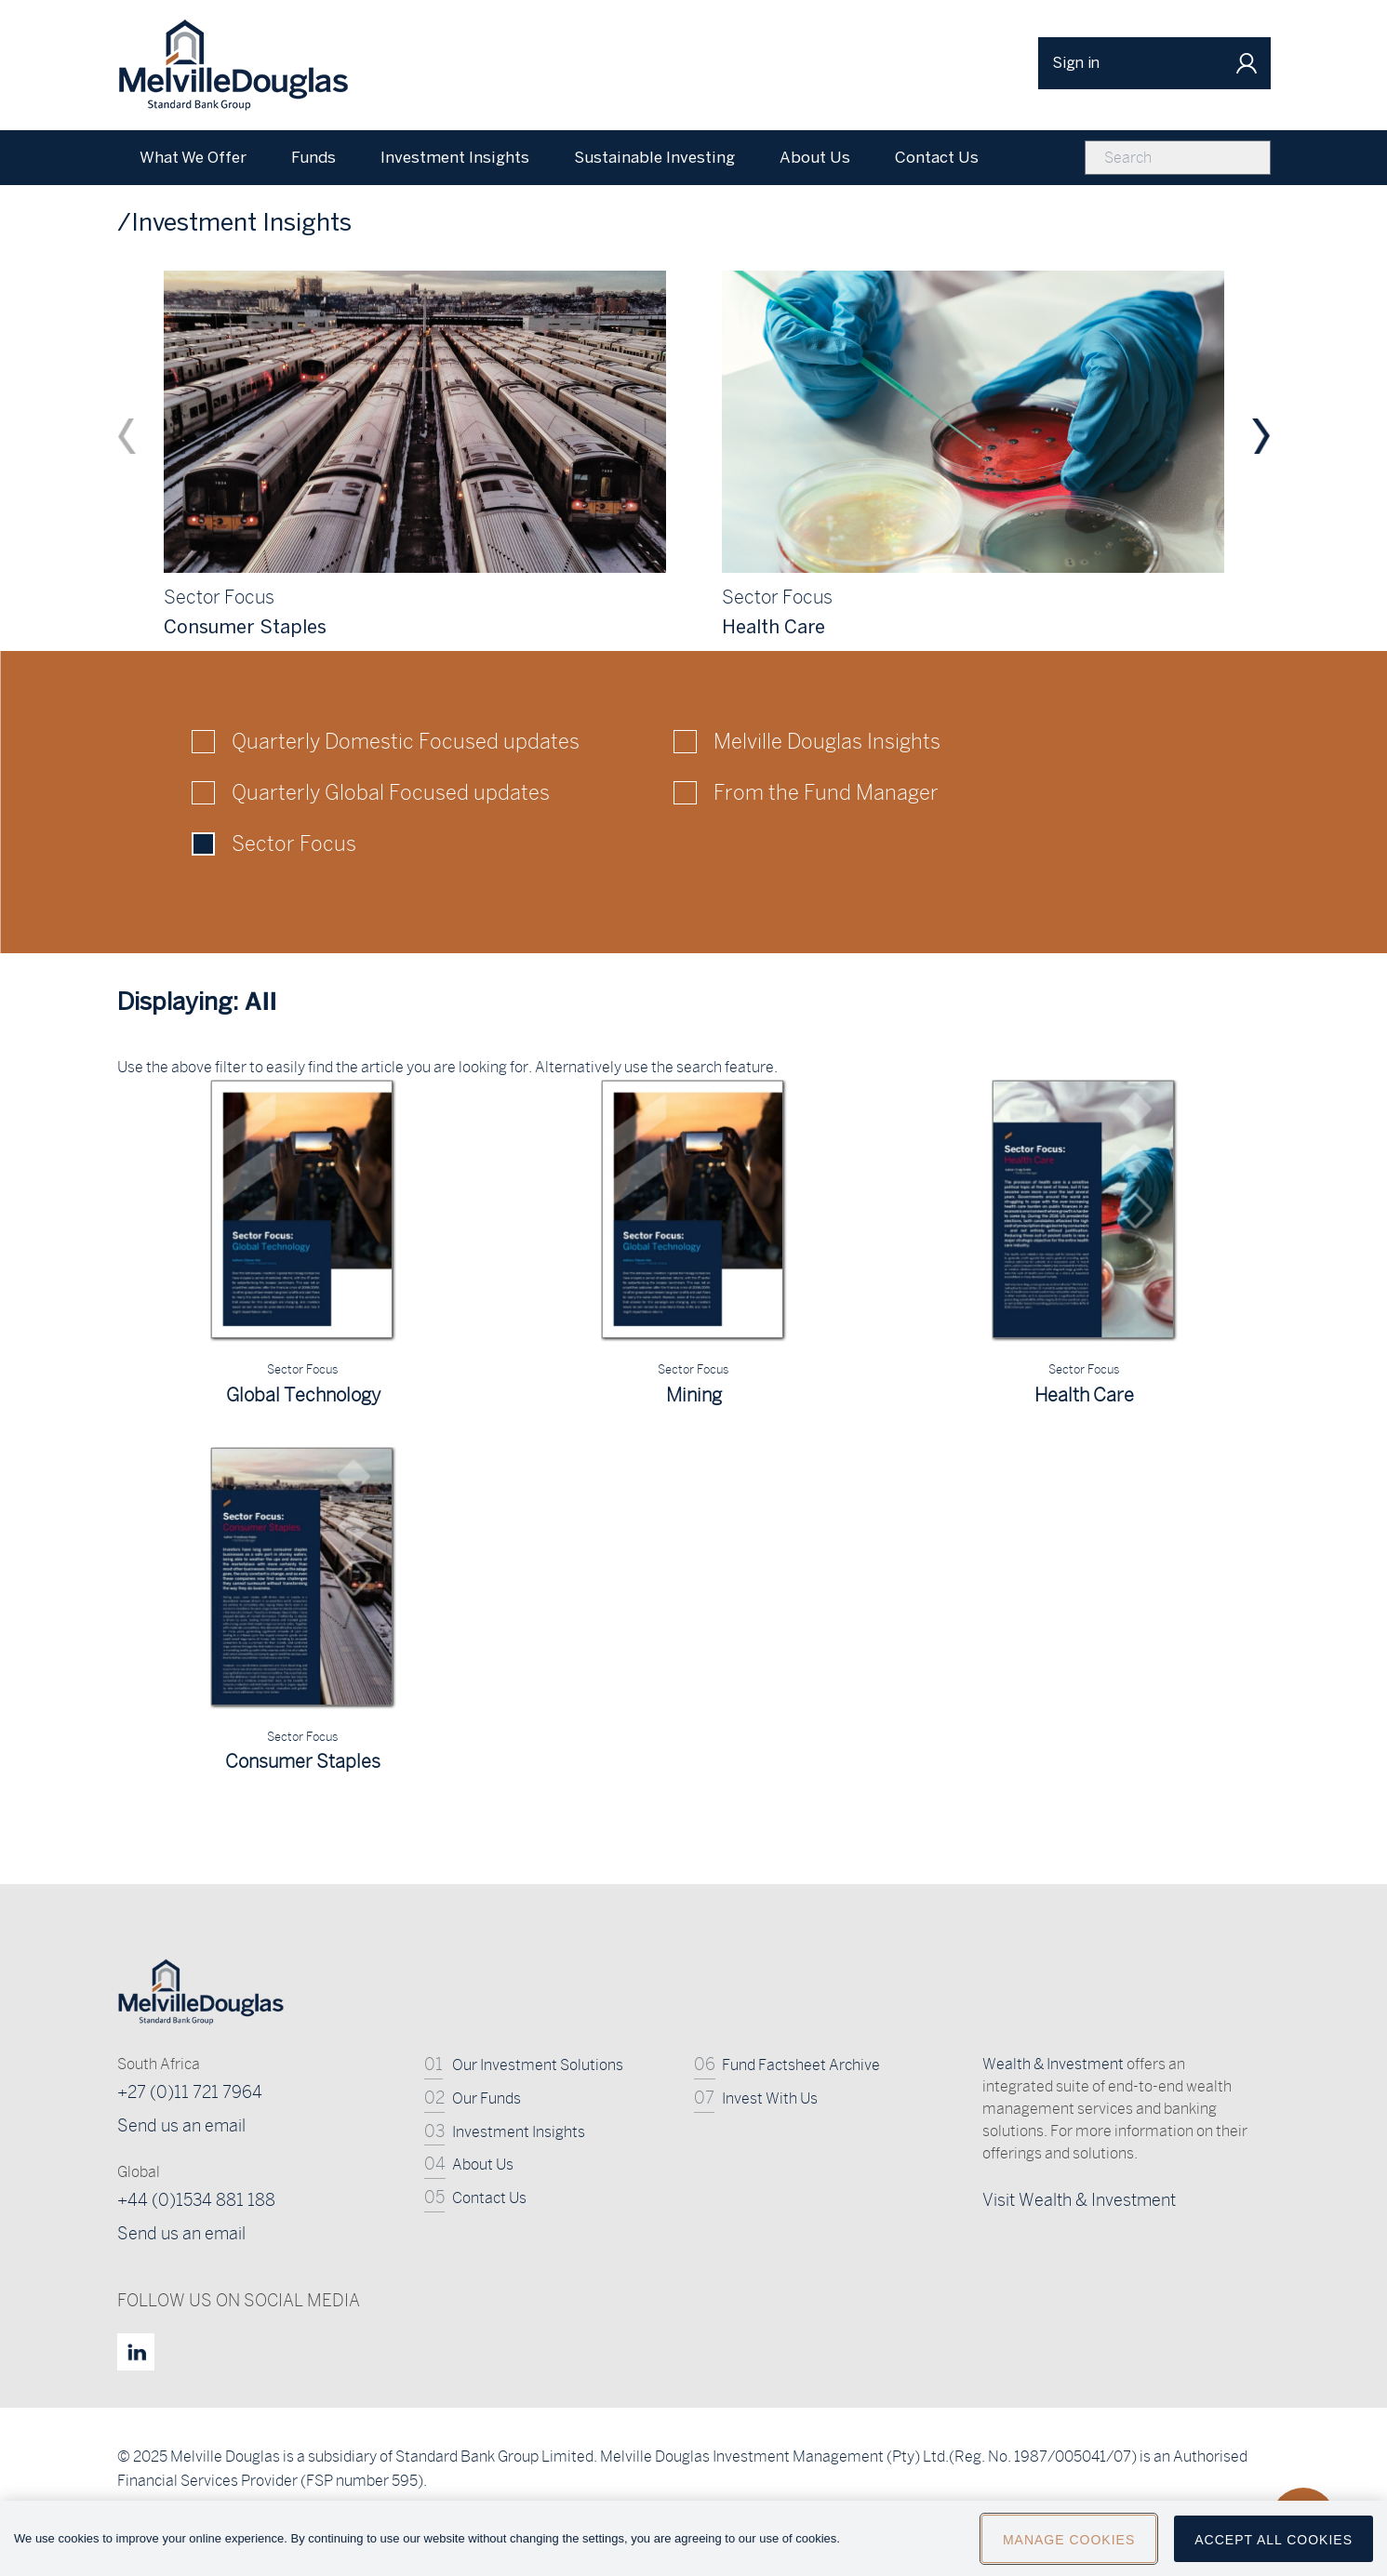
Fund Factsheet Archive (801, 2065)
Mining (694, 1394)
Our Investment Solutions (537, 2065)
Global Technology (303, 1394)
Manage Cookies (1069, 2547)
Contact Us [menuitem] (937, 157)
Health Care (1084, 1394)
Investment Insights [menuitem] (454, 157)
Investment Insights (518, 2132)
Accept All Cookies (1273, 2547)
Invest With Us (770, 2098)
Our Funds (486, 2098)
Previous (126, 436)
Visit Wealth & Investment (1079, 2200)
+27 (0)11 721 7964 (189, 2092)
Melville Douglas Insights (827, 741)
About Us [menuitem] (815, 157)
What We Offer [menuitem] (193, 157)
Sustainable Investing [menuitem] (654, 157)
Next (1261, 436)
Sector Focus (294, 843)
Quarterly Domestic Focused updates (406, 741)
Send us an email (181, 2125)
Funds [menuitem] (313, 157)
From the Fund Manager (826, 792)
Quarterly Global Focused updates (391, 792)
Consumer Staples (302, 1761)
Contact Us (489, 2198)
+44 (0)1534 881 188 (196, 2200)
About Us (482, 2164)
